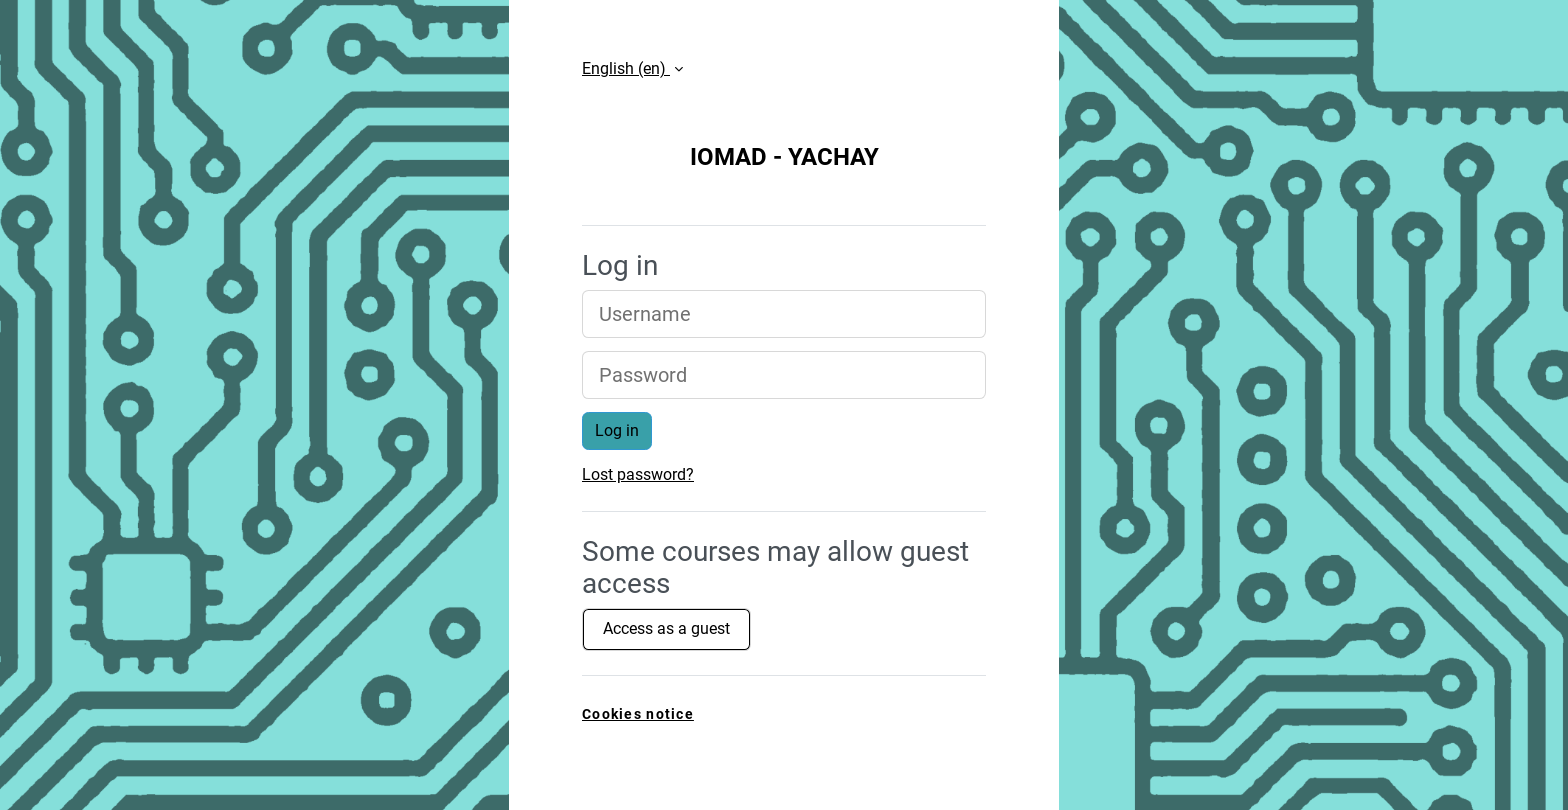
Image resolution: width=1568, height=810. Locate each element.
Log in (617, 430)
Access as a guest (666, 628)
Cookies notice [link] (638, 714)
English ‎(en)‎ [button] (626, 68)
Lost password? (638, 474)
